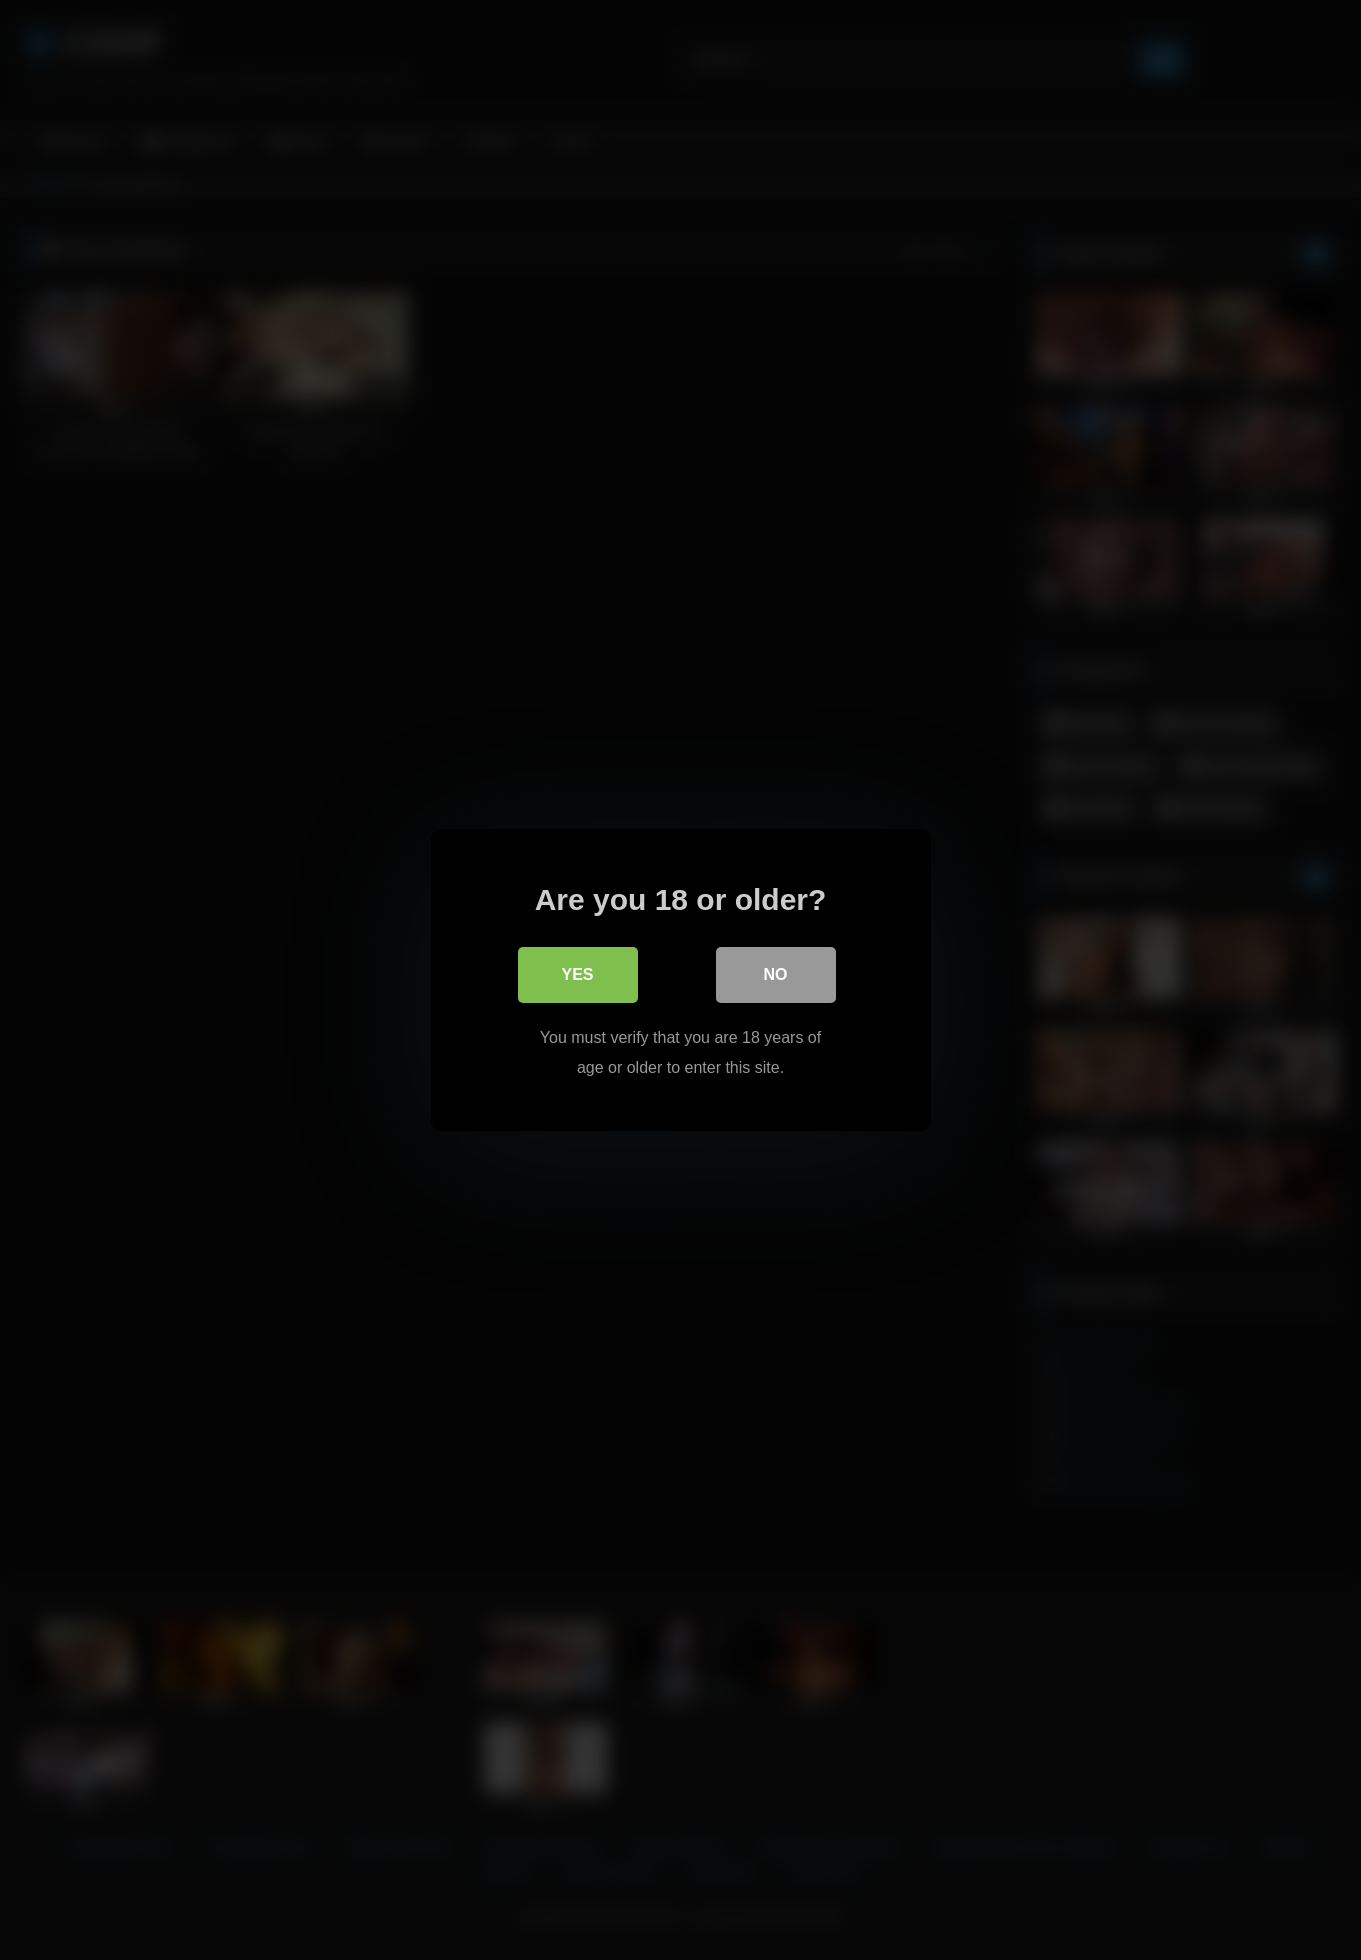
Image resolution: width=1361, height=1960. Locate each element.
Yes (577, 974)
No (776, 974)
